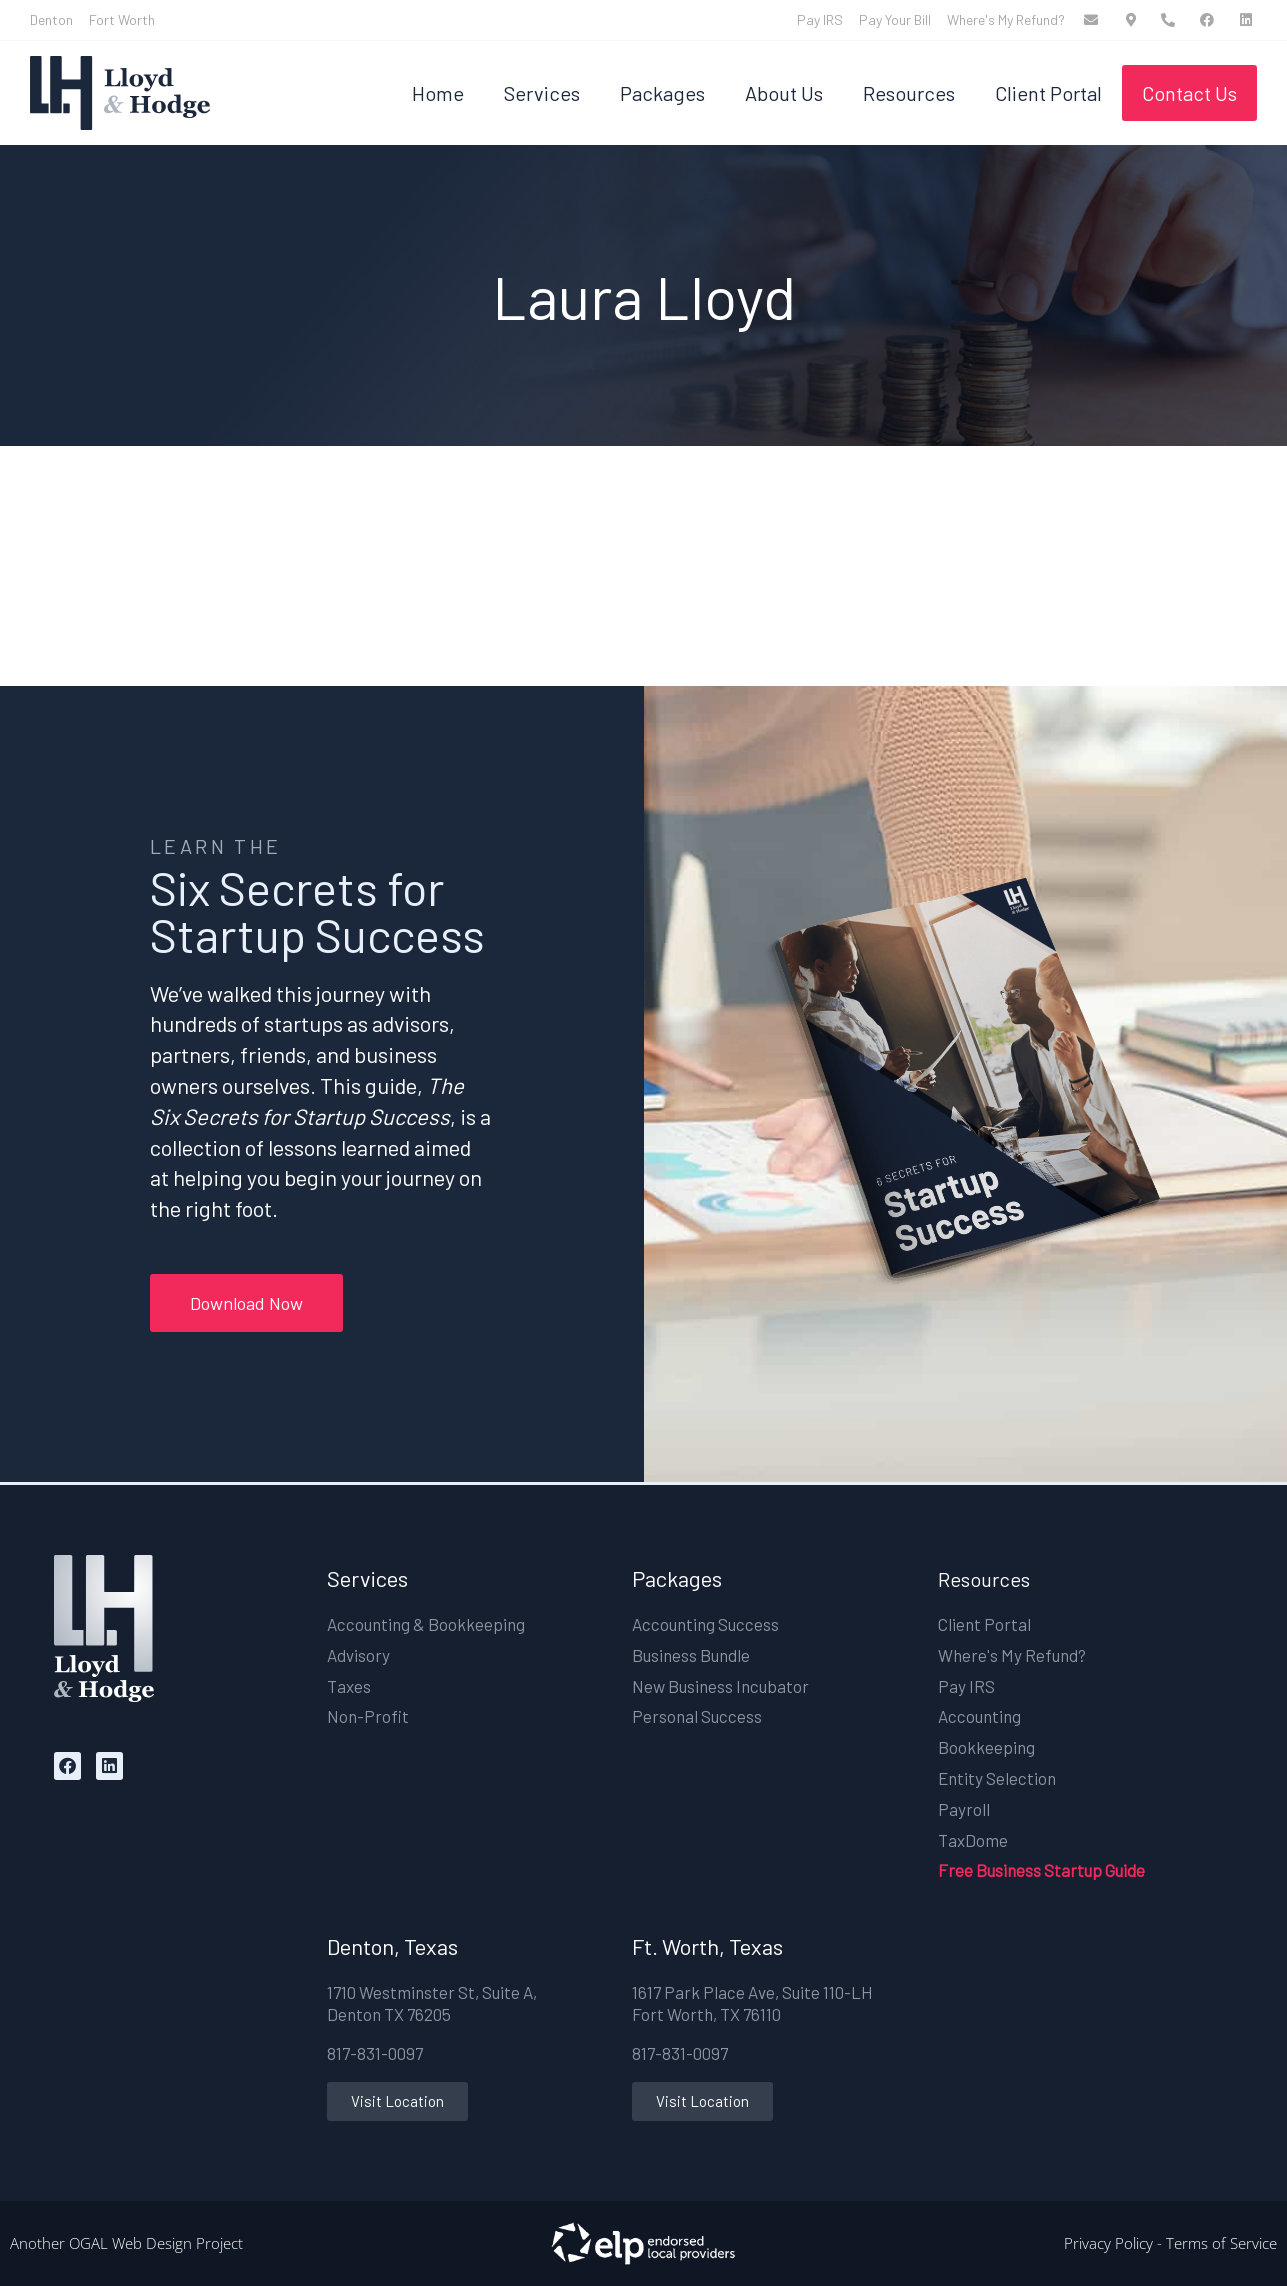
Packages (662, 93)
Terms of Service (1221, 2243)
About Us (784, 93)
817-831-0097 (375, 2053)
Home (438, 93)
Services (542, 93)
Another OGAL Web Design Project (126, 2243)
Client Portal (1048, 93)
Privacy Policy (1108, 2243)
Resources (909, 93)
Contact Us (1189, 93)
